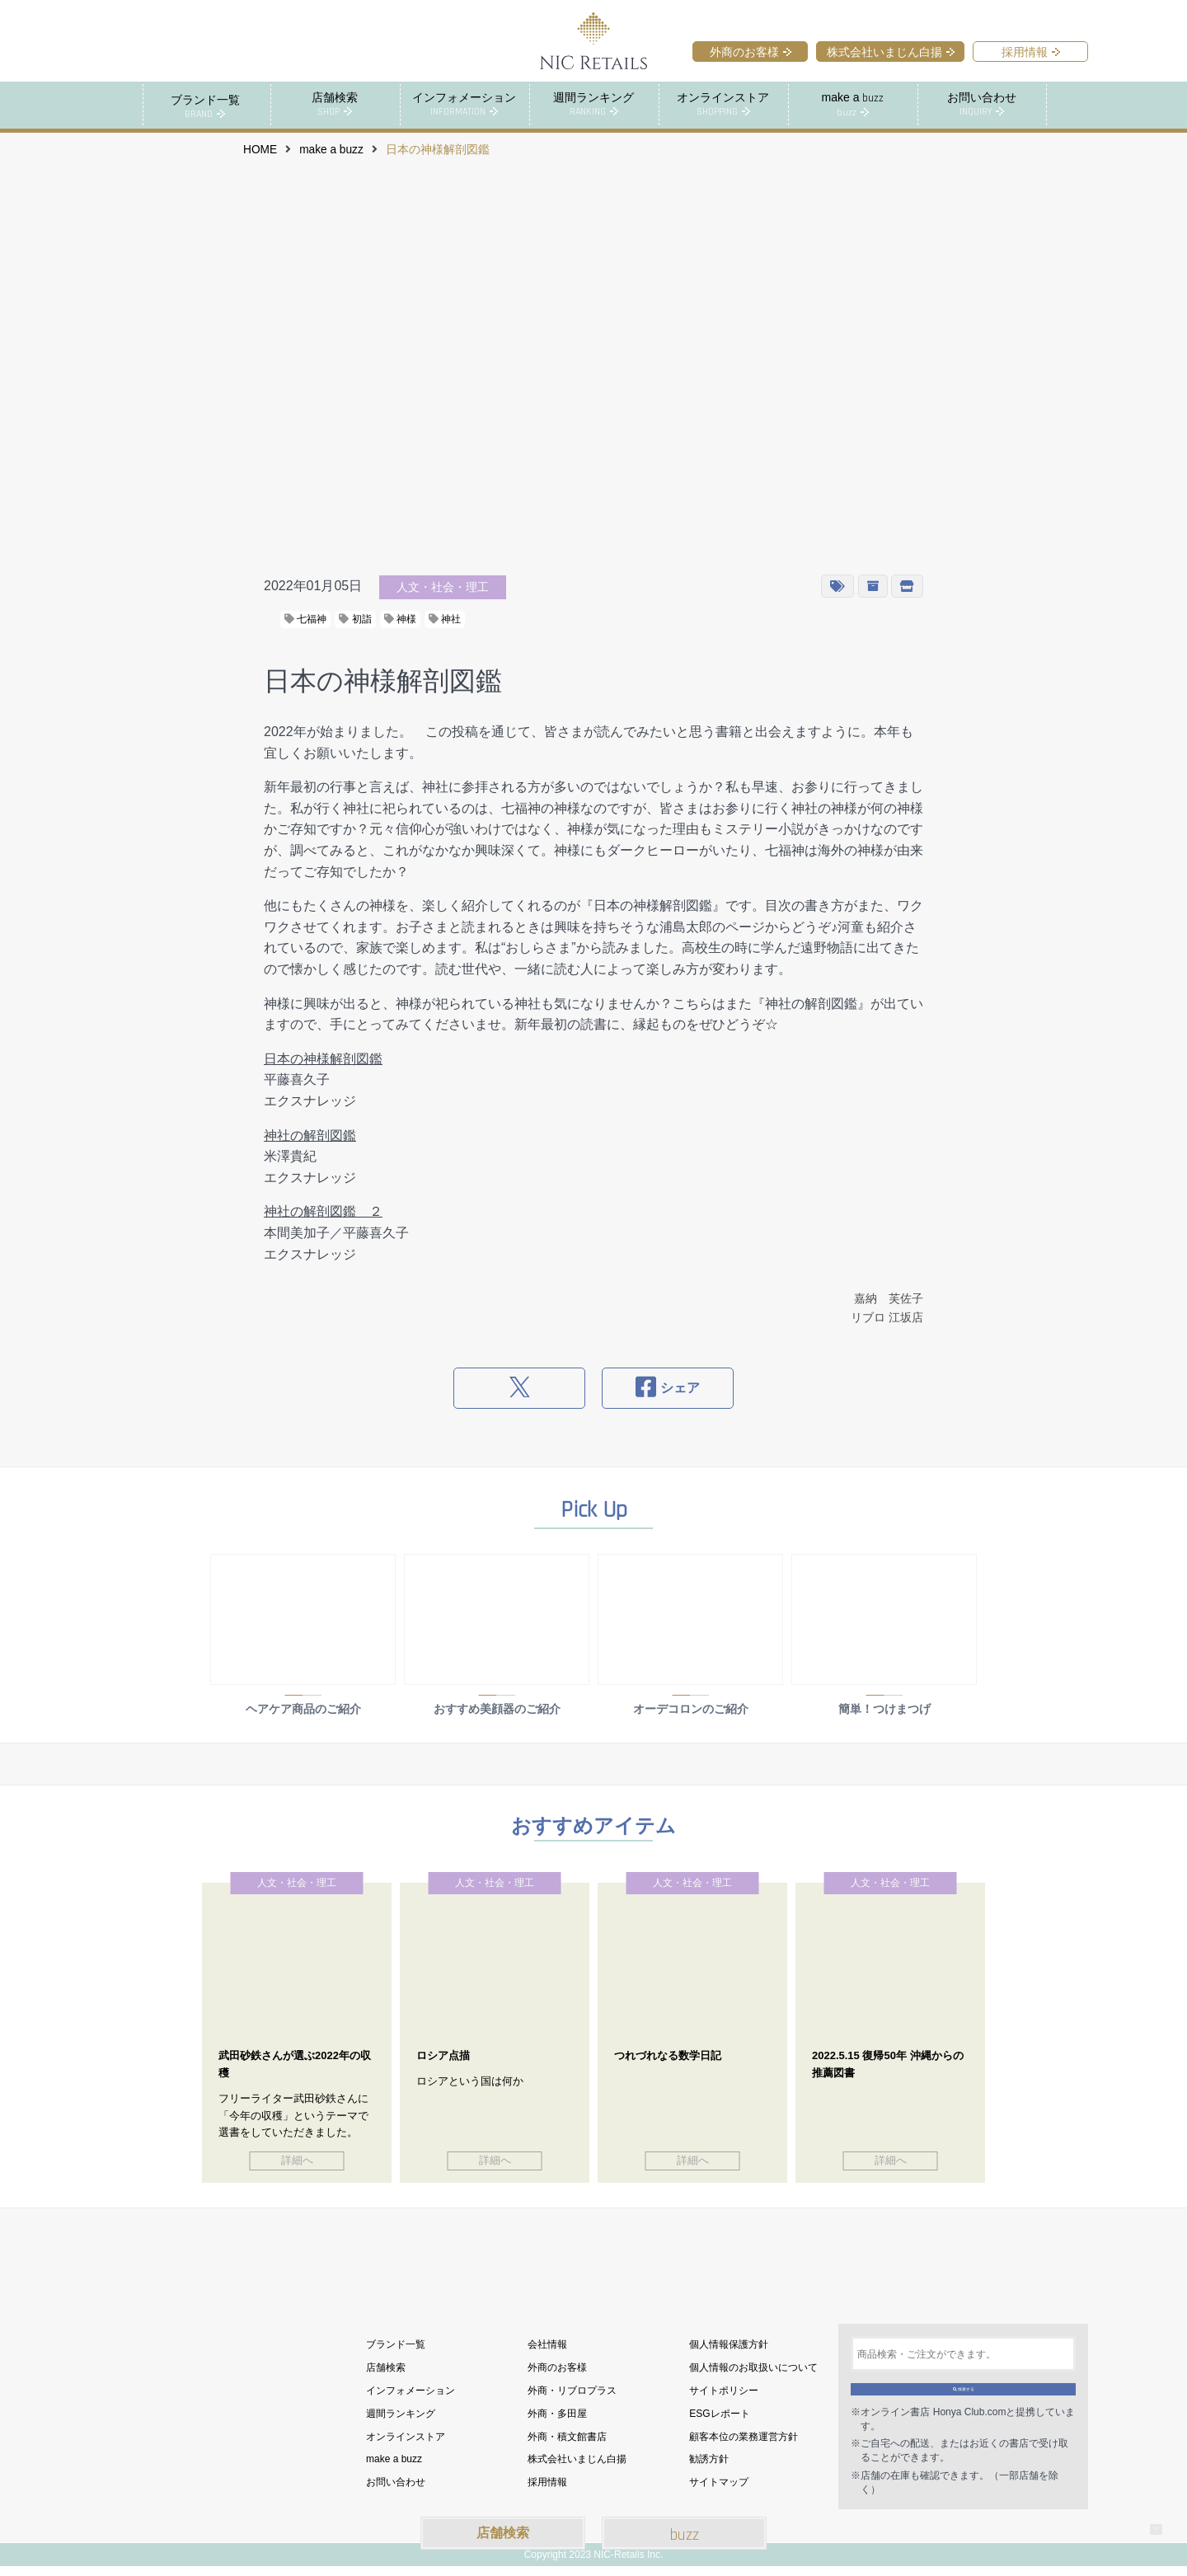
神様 (400, 618)
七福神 (305, 618)
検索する (963, 2391)
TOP (1145, 2518)
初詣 (355, 618)
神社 (445, 618)
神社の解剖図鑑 (310, 1135)
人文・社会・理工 (442, 586)
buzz (684, 2535)
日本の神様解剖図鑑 (323, 1058)
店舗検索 (502, 2533)
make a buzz (331, 149)
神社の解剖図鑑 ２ (323, 1211)
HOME (260, 149)
